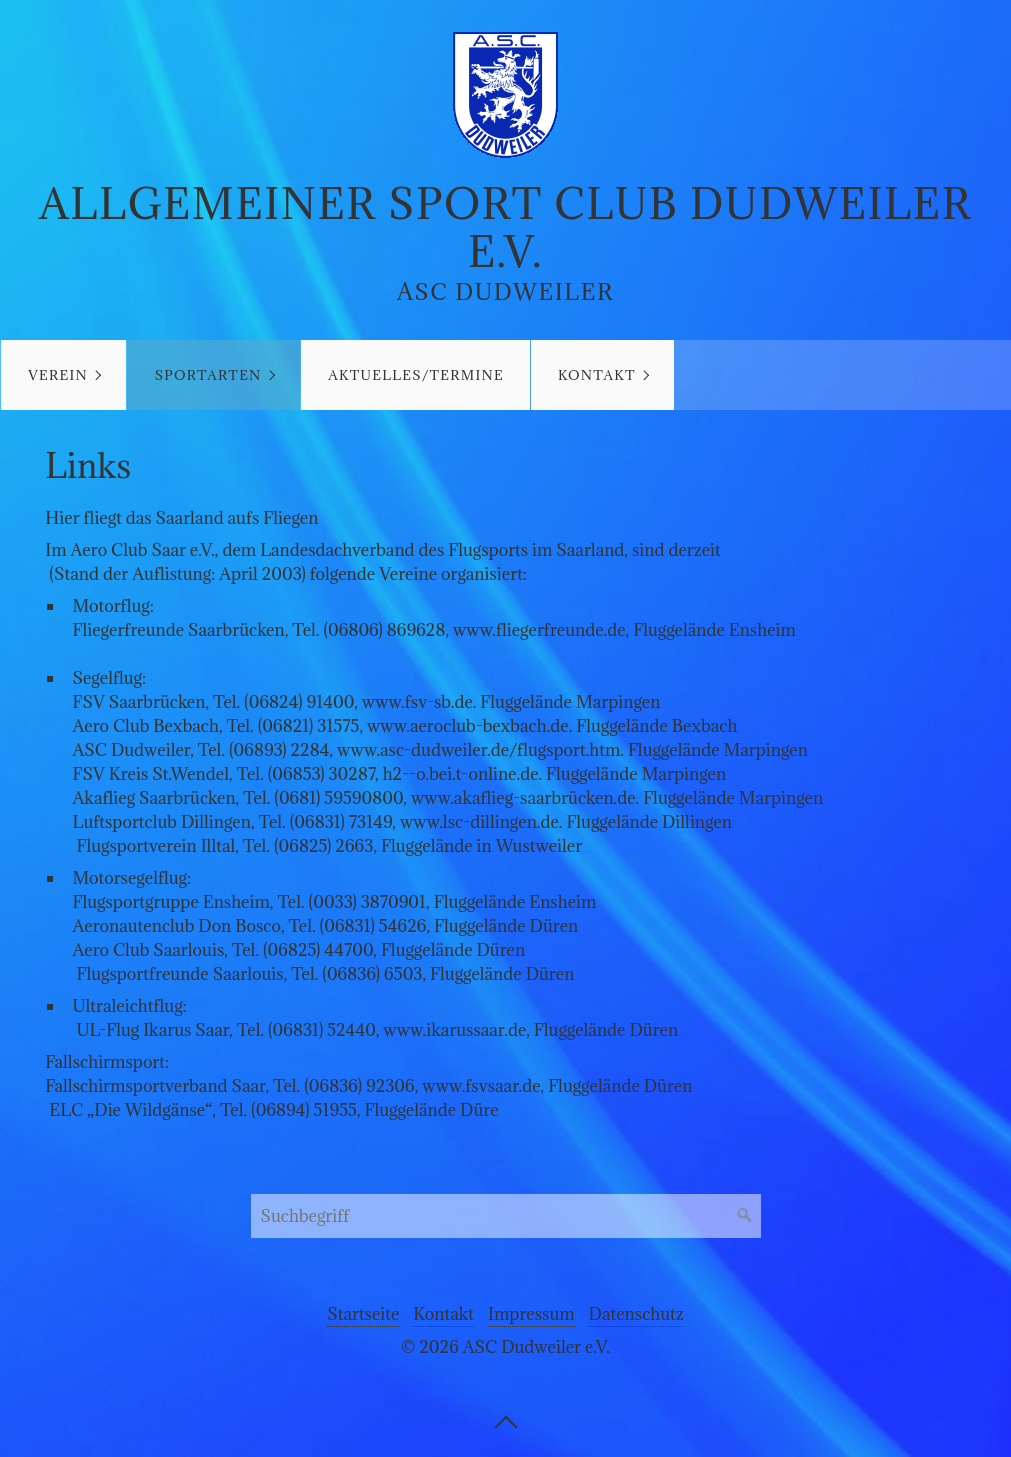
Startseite (363, 1314)
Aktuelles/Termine (416, 375)
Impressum (531, 1314)
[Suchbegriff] (506, 1216)
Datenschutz (636, 1314)
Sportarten (208, 375)
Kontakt (597, 375)
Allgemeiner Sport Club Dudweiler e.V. (505, 227)
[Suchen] (745, 1216)
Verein (58, 375)
